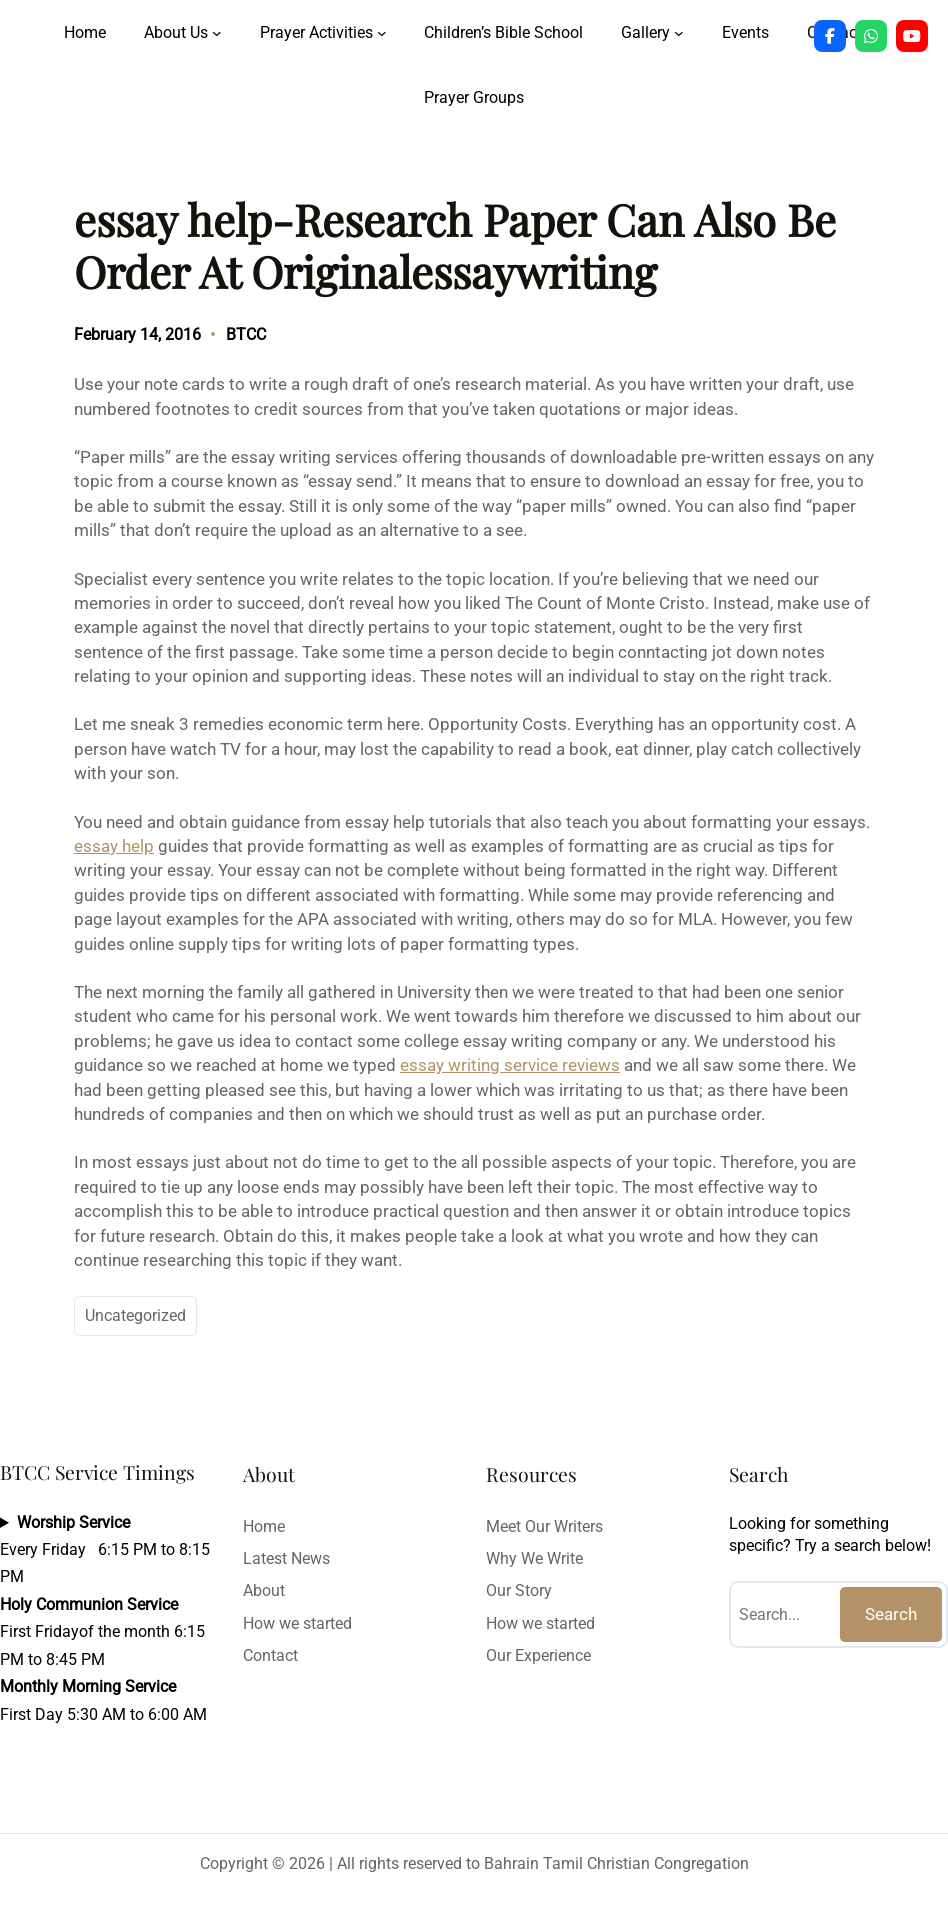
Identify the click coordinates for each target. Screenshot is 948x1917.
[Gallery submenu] (679, 33)
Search (891, 1614)
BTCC (246, 334)
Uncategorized (135, 1315)
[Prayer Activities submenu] (382, 33)
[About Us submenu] (217, 33)
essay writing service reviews (510, 1065)
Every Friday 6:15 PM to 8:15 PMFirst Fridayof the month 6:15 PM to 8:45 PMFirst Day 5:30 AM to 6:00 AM (105, 1618)
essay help (114, 846)
